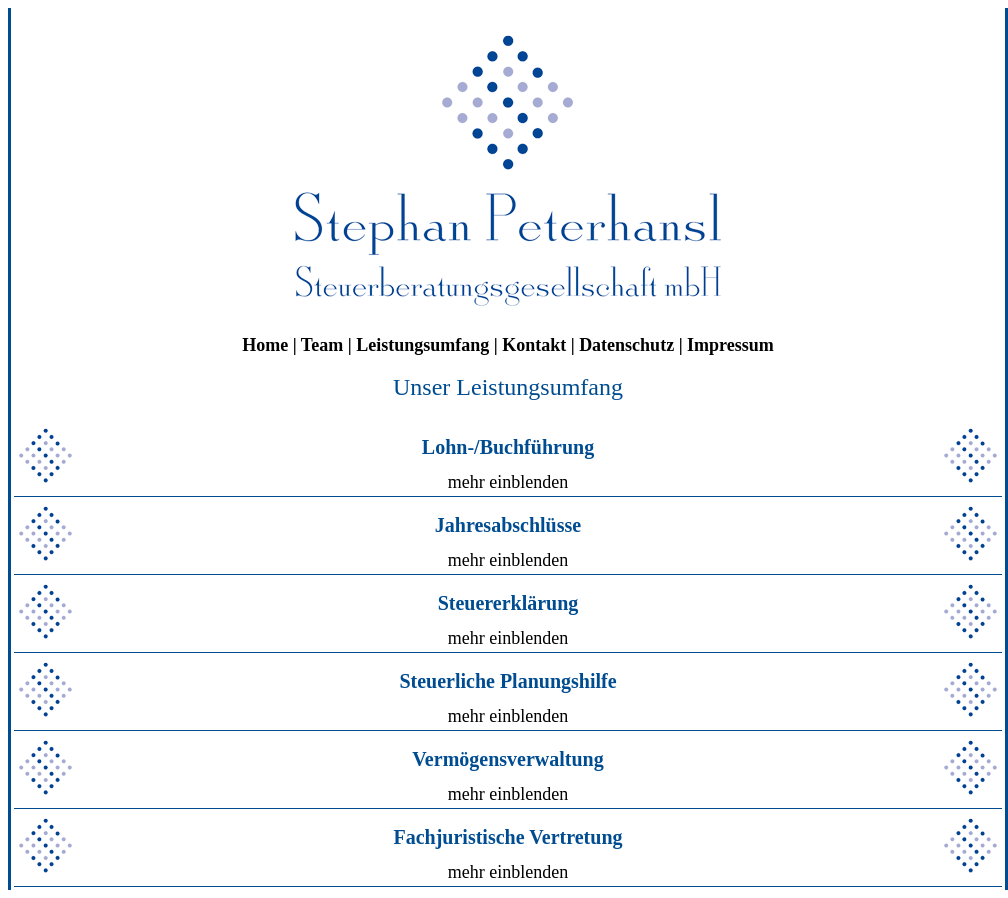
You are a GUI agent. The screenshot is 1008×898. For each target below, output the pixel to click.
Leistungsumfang (422, 345)
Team (322, 345)
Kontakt (534, 345)
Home (265, 345)
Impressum (730, 345)
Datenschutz (626, 345)
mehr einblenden (508, 482)
